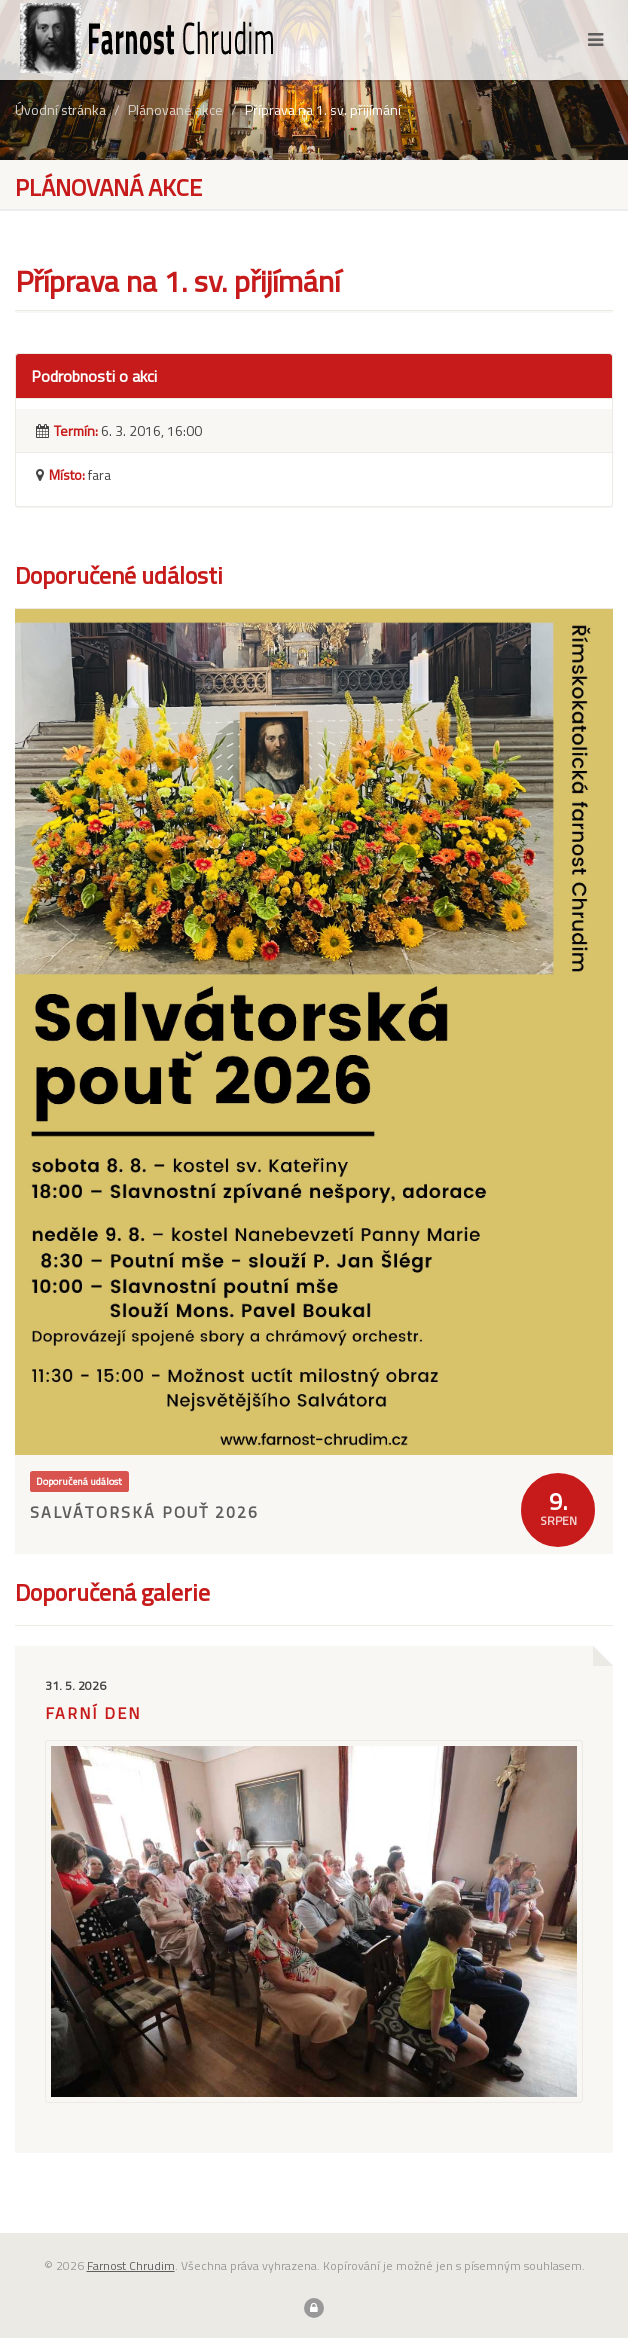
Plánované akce (175, 109)
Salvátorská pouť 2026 (144, 1512)
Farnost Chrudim (131, 2265)
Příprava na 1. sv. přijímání (323, 109)
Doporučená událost (79, 1481)
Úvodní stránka (60, 109)
